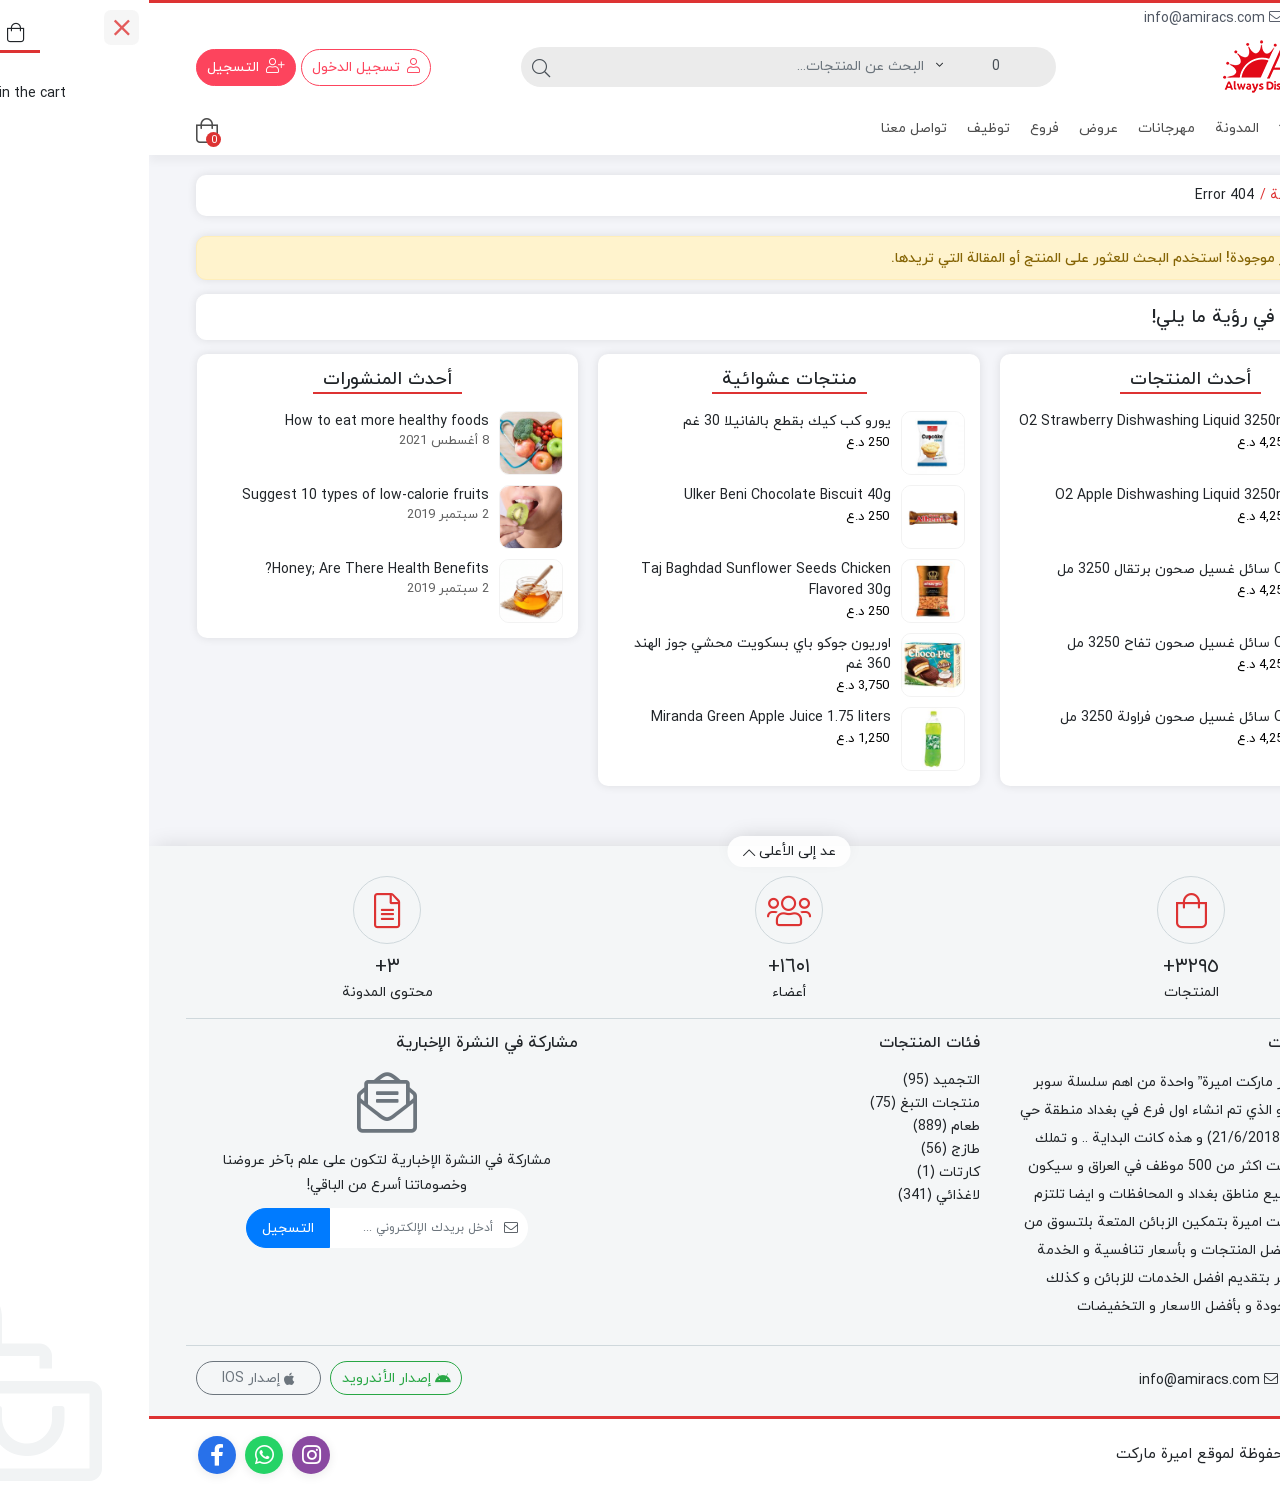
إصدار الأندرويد (247, 1378)
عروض (949, 128)
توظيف (839, 128)
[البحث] (599, 67)
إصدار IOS (109, 1378)
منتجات (1176, 129)
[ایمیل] (262, 1228)
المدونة (1088, 128)
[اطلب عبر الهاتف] (1232, 1423)
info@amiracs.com (1065, 18)
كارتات (810, 1172)
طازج (816, 1149)
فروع (895, 128)
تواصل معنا (765, 128)
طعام (816, 1126)
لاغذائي (809, 1195)
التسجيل (139, 1228)
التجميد (807, 1080)
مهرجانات (1017, 128)
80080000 (1191, 18)
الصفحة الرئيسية (1172, 195)
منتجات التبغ (791, 1103)
